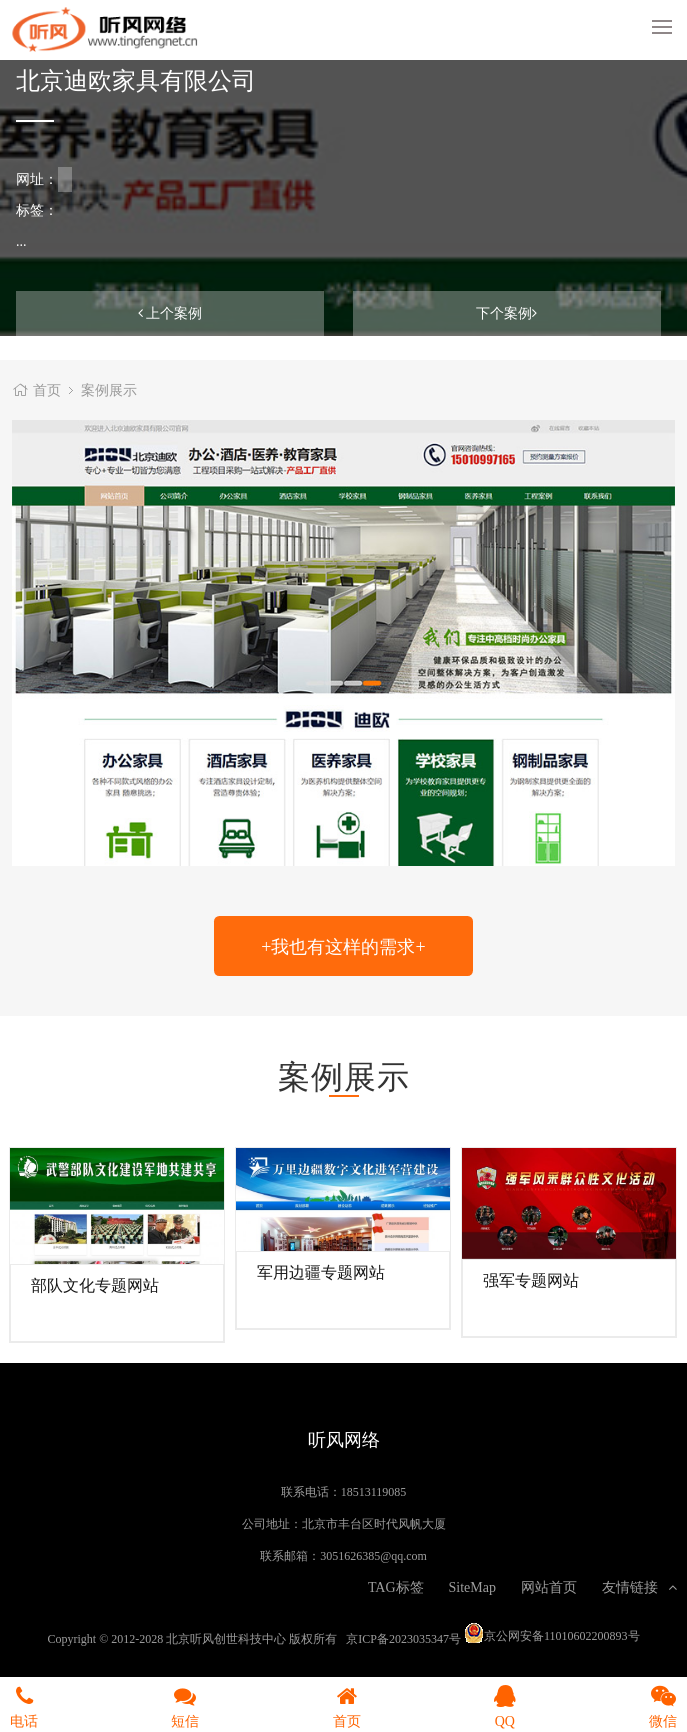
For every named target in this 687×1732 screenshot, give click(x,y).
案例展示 (109, 390)
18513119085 (374, 1491)
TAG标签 (396, 1587)
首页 (47, 390)
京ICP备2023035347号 (403, 1638)
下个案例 (506, 313)
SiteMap (472, 1587)
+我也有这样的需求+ (343, 946)
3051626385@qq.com (373, 1555)
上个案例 (170, 313)
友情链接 (639, 1587)
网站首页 (549, 1587)
